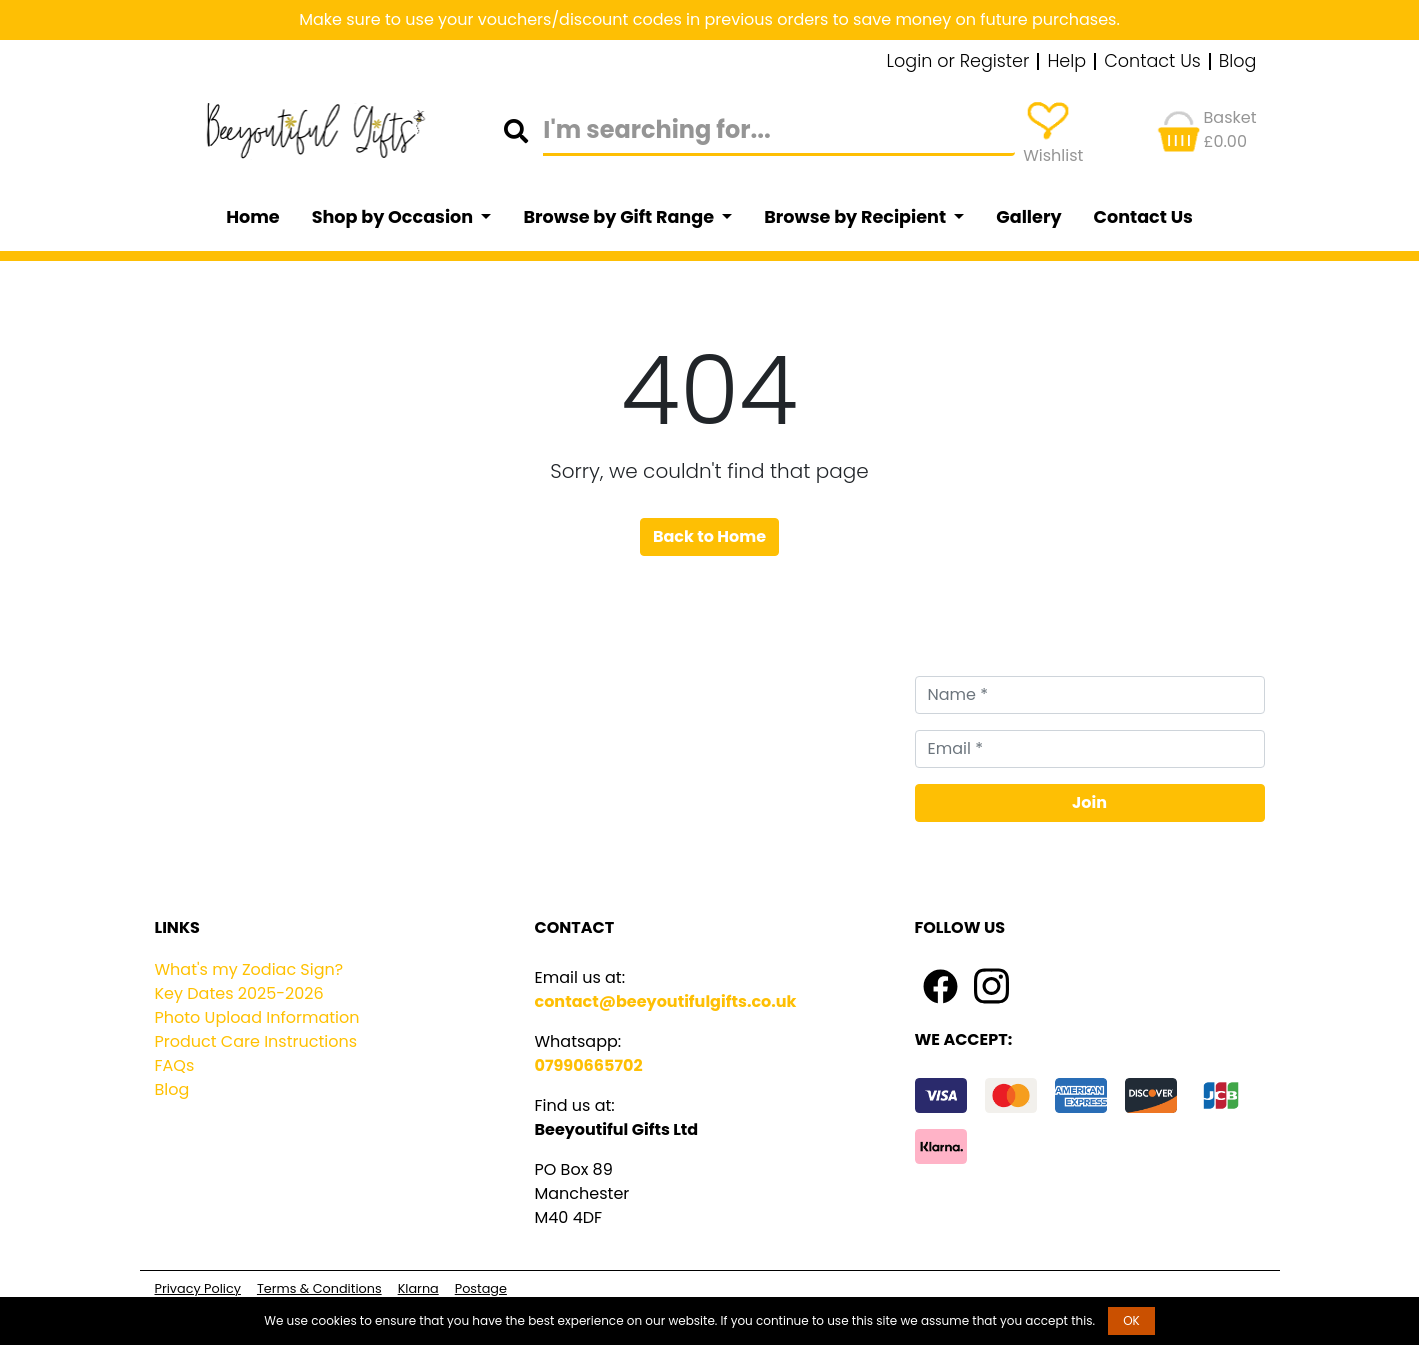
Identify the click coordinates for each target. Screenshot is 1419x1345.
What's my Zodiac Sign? (249, 969)
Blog (1238, 62)
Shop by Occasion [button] (394, 217)
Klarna (418, 1288)
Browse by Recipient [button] (857, 217)
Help (1066, 62)
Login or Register (958, 62)
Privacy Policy (198, 1288)
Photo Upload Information (257, 1017)
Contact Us (1152, 62)
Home (253, 217)
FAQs (175, 1065)
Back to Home (709, 536)
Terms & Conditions (319, 1288)
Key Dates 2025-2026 (239, 993)
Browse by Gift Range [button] (620, 217)
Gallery (1028, 217)
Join (1089, 802)
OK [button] (1131, 1320)
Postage (481, 1288)
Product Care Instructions (256, 1041)
